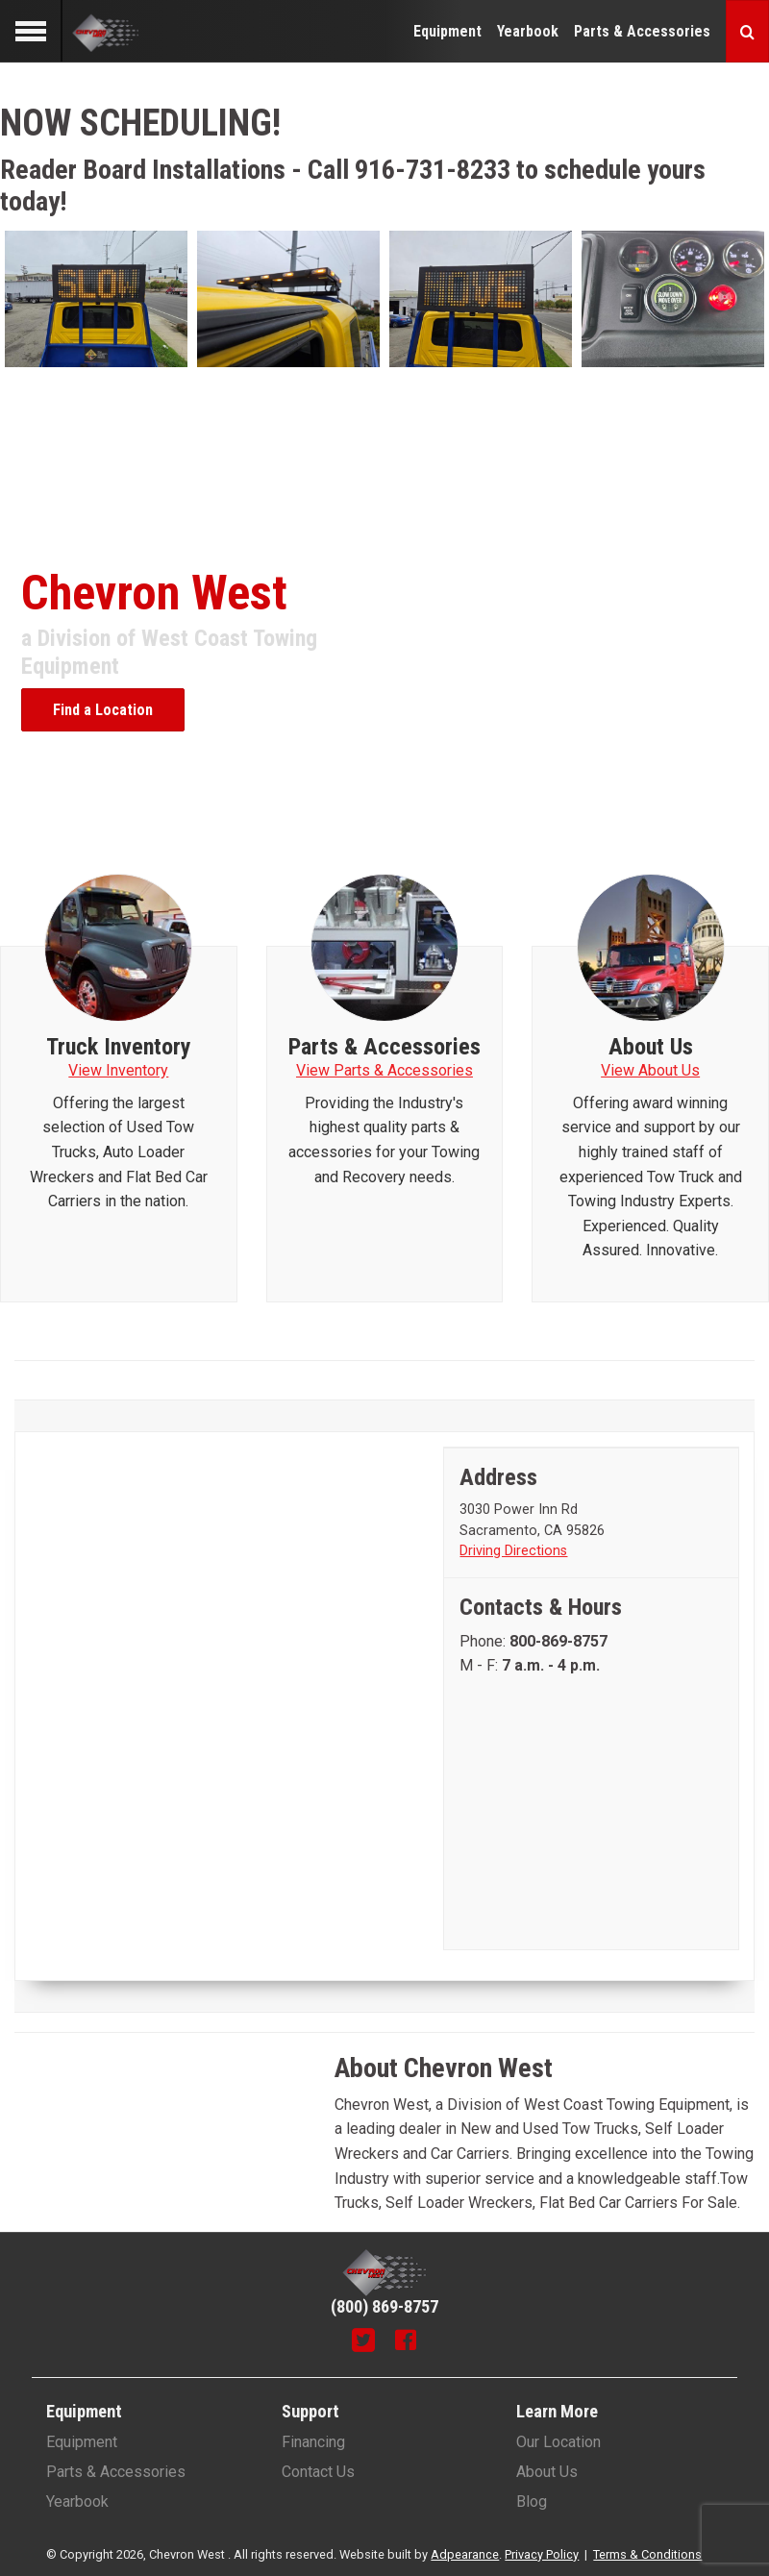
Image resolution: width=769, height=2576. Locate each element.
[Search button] (747, 31)
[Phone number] (558, 1641)
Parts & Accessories (642, 31)
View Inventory (118, 1070)
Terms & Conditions (647, 2554)
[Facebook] (405, 2342)
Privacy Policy (542, 2554)
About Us (547, 2472)
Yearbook (527, 31)
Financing (313, 2442)
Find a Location (103, 710)
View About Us (650, 1070)
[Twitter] (363, 2342)
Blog (531, 2501)
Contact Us (318, 2472)
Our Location (558, 2442)
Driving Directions (513, 1551)
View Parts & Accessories (384, 1070)
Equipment (447, 31)
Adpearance (465, 2554)
